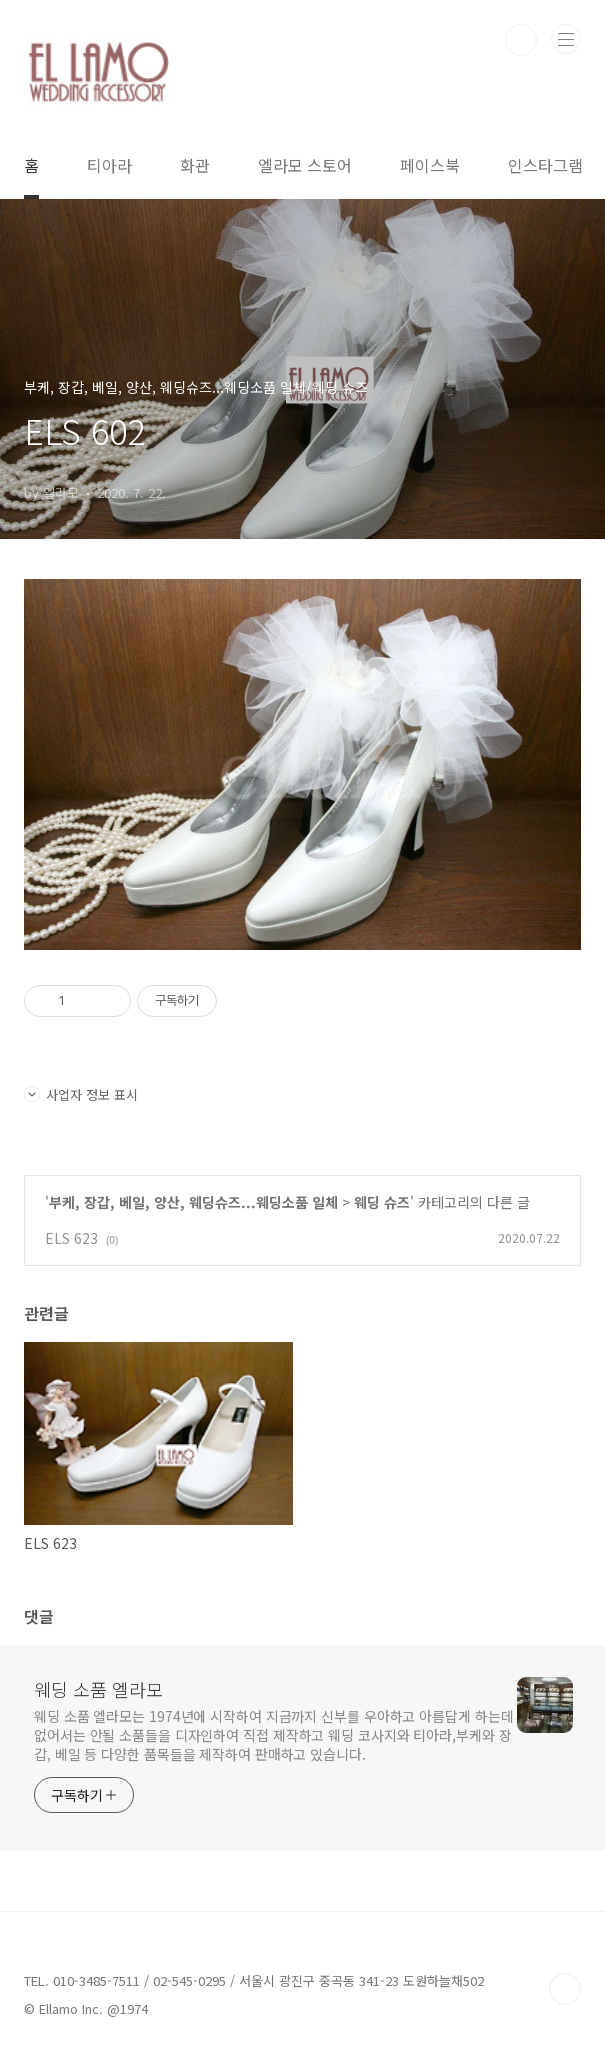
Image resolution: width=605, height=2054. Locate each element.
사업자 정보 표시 (81, 1094)
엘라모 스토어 (305, 165)
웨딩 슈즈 (382, 1202)
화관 (195, 165)
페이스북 (430, 165)
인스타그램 (545, 165)
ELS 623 (71, 1238)
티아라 (109, 165)
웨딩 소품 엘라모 (98, 1689)
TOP (565, 1989)
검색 (521, 40)
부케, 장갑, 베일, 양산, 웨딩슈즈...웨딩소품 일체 (193, 1202)
